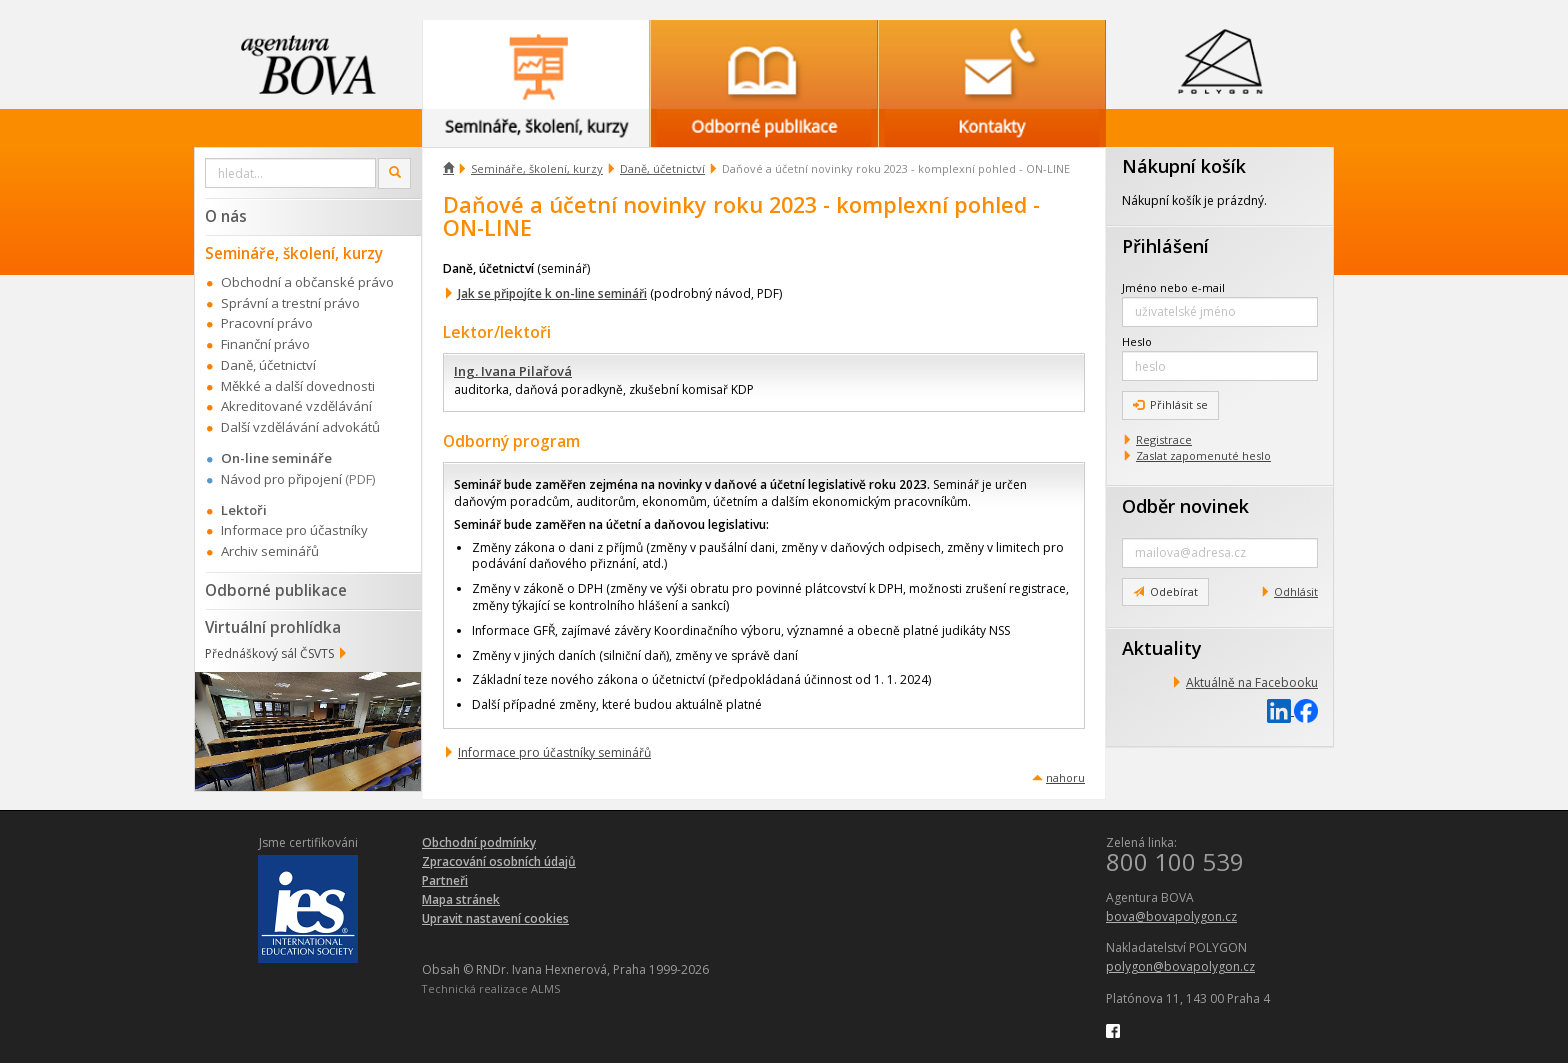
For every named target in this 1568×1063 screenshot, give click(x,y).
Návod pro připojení (281, 479)
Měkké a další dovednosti (298, 386)
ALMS (545, 988)
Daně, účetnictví (662, 168)
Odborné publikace (276, 590)
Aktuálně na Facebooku (1252, 682)
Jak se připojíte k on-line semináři (552, 293)
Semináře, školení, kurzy (537, 168)
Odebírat (1165, 591)
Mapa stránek (461, 899)
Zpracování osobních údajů (499, 861)
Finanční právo (265, 344)
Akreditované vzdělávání (296, 406)
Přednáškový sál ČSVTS (269, 653)
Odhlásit (1296, 591)
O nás (226, 216)
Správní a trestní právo (290, 303)
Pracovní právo (267, 323)
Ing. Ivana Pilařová (513, 371)
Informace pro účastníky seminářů (554, 752)
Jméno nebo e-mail (1173, 287)
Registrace (1164, 439)
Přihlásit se (1170, 404)
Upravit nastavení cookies (495, 918)
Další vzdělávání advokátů (300, 427)
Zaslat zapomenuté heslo (1203, 455)
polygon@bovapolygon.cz (1180, 966)
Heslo (1137, 341)
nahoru (1065, 777)
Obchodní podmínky (479, 842)
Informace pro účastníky (294, 530)
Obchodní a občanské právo (307, 282)
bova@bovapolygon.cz (1171, 916)
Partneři (445, 880)
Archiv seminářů (270, 551)
